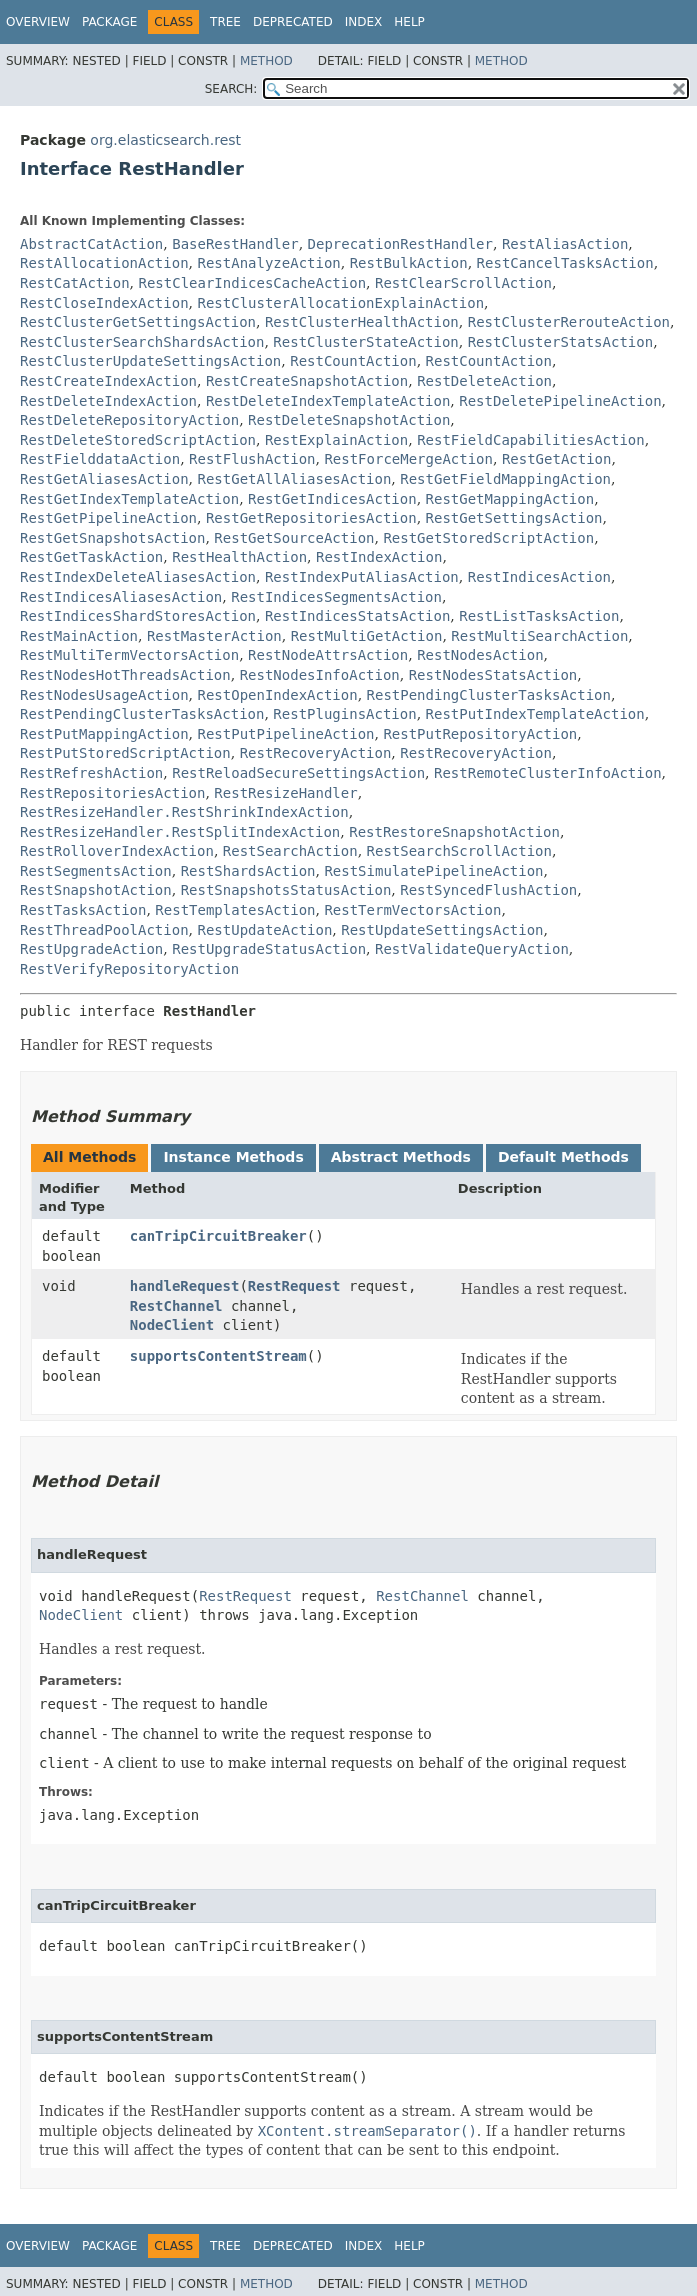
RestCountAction (353, 361)
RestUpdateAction (264, 930)
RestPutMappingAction (104, 734)
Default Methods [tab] (563, 1157)
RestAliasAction (565, 244)
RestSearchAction (290, 851)
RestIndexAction (379, 557)
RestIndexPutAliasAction (362, 577)
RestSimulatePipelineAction (433, 871)
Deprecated (293, 22)
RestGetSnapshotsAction (112, 538)
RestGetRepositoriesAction (311, 518)
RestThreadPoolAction (104, 930)
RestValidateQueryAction (472, 949)
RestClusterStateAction (365, 342)
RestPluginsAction (344, 714)
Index (364, 22)
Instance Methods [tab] (233, 1157)
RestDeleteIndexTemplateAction (328, 401)
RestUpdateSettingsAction (442, 930)
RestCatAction (75, 283)
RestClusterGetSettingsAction (138, 322)
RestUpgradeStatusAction (269, 949)
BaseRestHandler (235, 244)
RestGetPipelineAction (108, 518)
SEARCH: (231, 89)
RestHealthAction (239, 557)
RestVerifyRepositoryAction (129, 969)
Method (266, 61)
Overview (38, 22)
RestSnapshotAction (96, 890)
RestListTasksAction (539, 616)
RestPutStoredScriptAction (125, 753)
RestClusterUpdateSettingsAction (150, 361)
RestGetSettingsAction (514, 518)
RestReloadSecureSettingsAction (298, 773)
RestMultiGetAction (367, 636)
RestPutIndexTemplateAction (535, 714)
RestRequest (294, 1286)
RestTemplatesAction (235, 910)
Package (109, 22)
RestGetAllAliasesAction (294, 479)
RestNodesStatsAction (493, 675)
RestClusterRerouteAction (569, 322)
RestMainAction (79, 636)
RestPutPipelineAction (285, 734)
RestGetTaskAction (91, 557)
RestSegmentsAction (96, 871)
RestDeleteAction (484, 381)
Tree (225, 22)
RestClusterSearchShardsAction (142, 342)
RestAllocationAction (104, 263)
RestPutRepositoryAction (480, 734)
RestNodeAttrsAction (328, 655)
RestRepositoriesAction (112, 793)
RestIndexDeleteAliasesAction (138, 577)
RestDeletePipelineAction (560, 401)
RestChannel (176, 1306)
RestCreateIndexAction (108, 381)
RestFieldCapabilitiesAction (531, 440)
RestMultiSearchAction (539, 636)
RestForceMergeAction (408, 459)
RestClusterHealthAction (362, 322)
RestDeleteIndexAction (108, 401)
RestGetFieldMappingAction (505, 479)
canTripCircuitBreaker (218, 1236)
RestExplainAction (336, 440)
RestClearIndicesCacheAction (252, 283)
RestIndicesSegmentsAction (336, 597)
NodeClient (172, 1325)
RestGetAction (557, 459)
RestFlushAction (252, 459)
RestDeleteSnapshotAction (349, 420)
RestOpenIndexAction (277, 695)
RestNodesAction (480, 655)
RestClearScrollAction (463, 283)
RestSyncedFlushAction (488, 890)
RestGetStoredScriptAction (488, 538)
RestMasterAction (214, 636)
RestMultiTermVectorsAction (129, 655)
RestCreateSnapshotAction (307, 381)
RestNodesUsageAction (104, 695)
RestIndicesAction (539, 577)
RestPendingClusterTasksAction (489, 695)
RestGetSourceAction (294, 538)
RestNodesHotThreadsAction (125, 675)
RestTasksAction (83, 910)
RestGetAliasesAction (104, 479)
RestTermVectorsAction (412, 910)
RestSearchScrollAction (459, 851)
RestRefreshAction (91, 773)
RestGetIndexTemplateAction (129, 499)
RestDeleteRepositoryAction (129, 420)
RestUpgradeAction (91, 949)
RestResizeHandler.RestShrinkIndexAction (184, 812)
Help (409, 22)
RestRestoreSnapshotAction (454, 832)
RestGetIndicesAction (332, 499)
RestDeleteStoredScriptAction (138, 440)
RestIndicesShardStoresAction (138, 616)
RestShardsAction (248, 871)
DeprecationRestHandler (400, 244)
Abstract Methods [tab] (401, 1157)
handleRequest (185, 1286)
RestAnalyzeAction (268, 263)
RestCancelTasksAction (565, 263)
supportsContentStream (218, 1356)
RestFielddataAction (100, 459)
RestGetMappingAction (510, 499)
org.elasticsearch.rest (165, 140)
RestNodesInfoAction (320, 675)
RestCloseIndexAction (104, 303)
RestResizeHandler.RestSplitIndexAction (180, 832)
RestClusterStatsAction (560, 342)
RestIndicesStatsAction (357, 616)
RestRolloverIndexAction (117, 851)
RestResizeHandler (285, 793)
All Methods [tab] (89, 1157)
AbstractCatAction (91, 244)
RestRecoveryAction (316, 753)
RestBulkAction (409, 263)
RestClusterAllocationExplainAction (340, 303)
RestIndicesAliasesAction (121, 597)
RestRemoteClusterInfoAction (548, 773)
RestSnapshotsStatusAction (286, 890)
